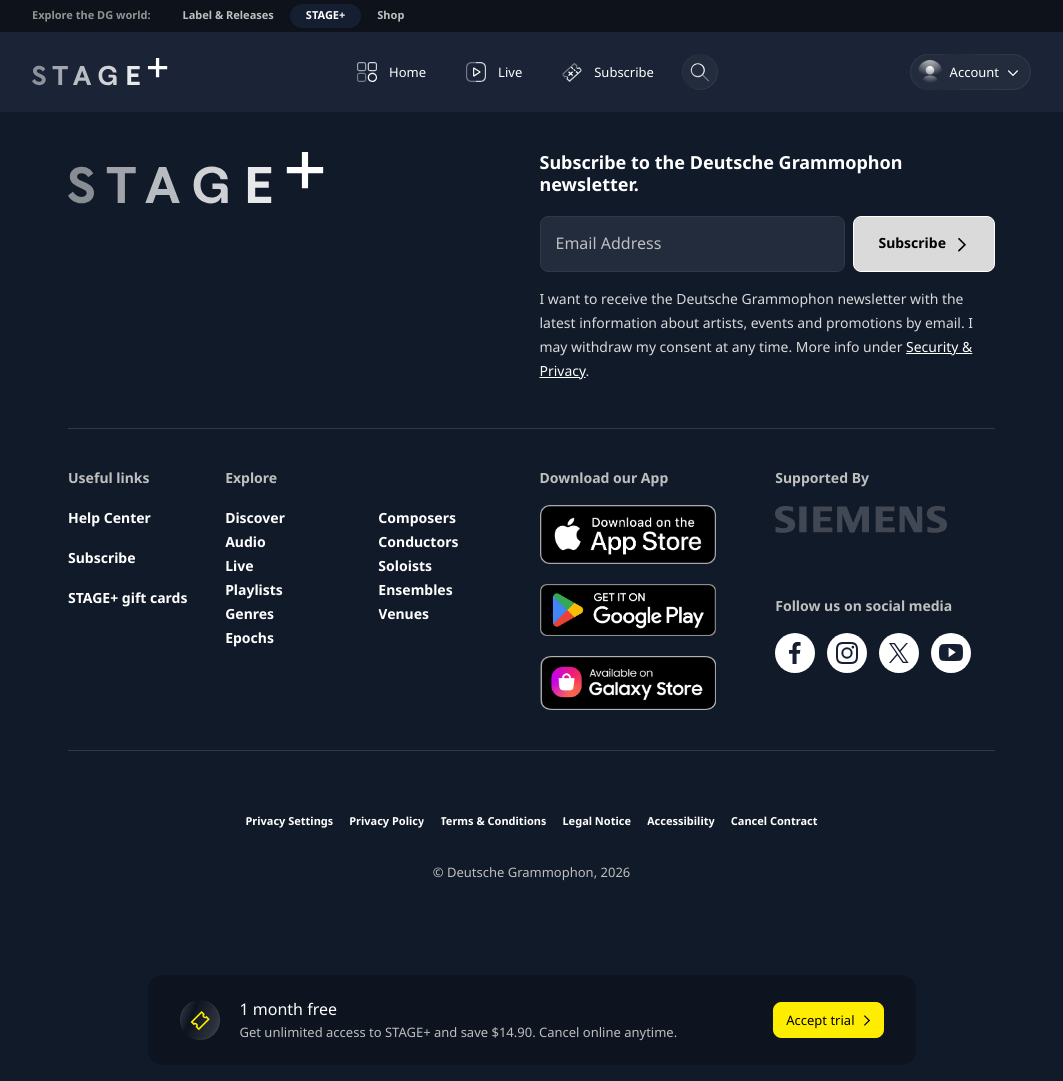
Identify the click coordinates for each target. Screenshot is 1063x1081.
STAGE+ (325, 15)
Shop (390, 15)
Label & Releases (228, 15)
